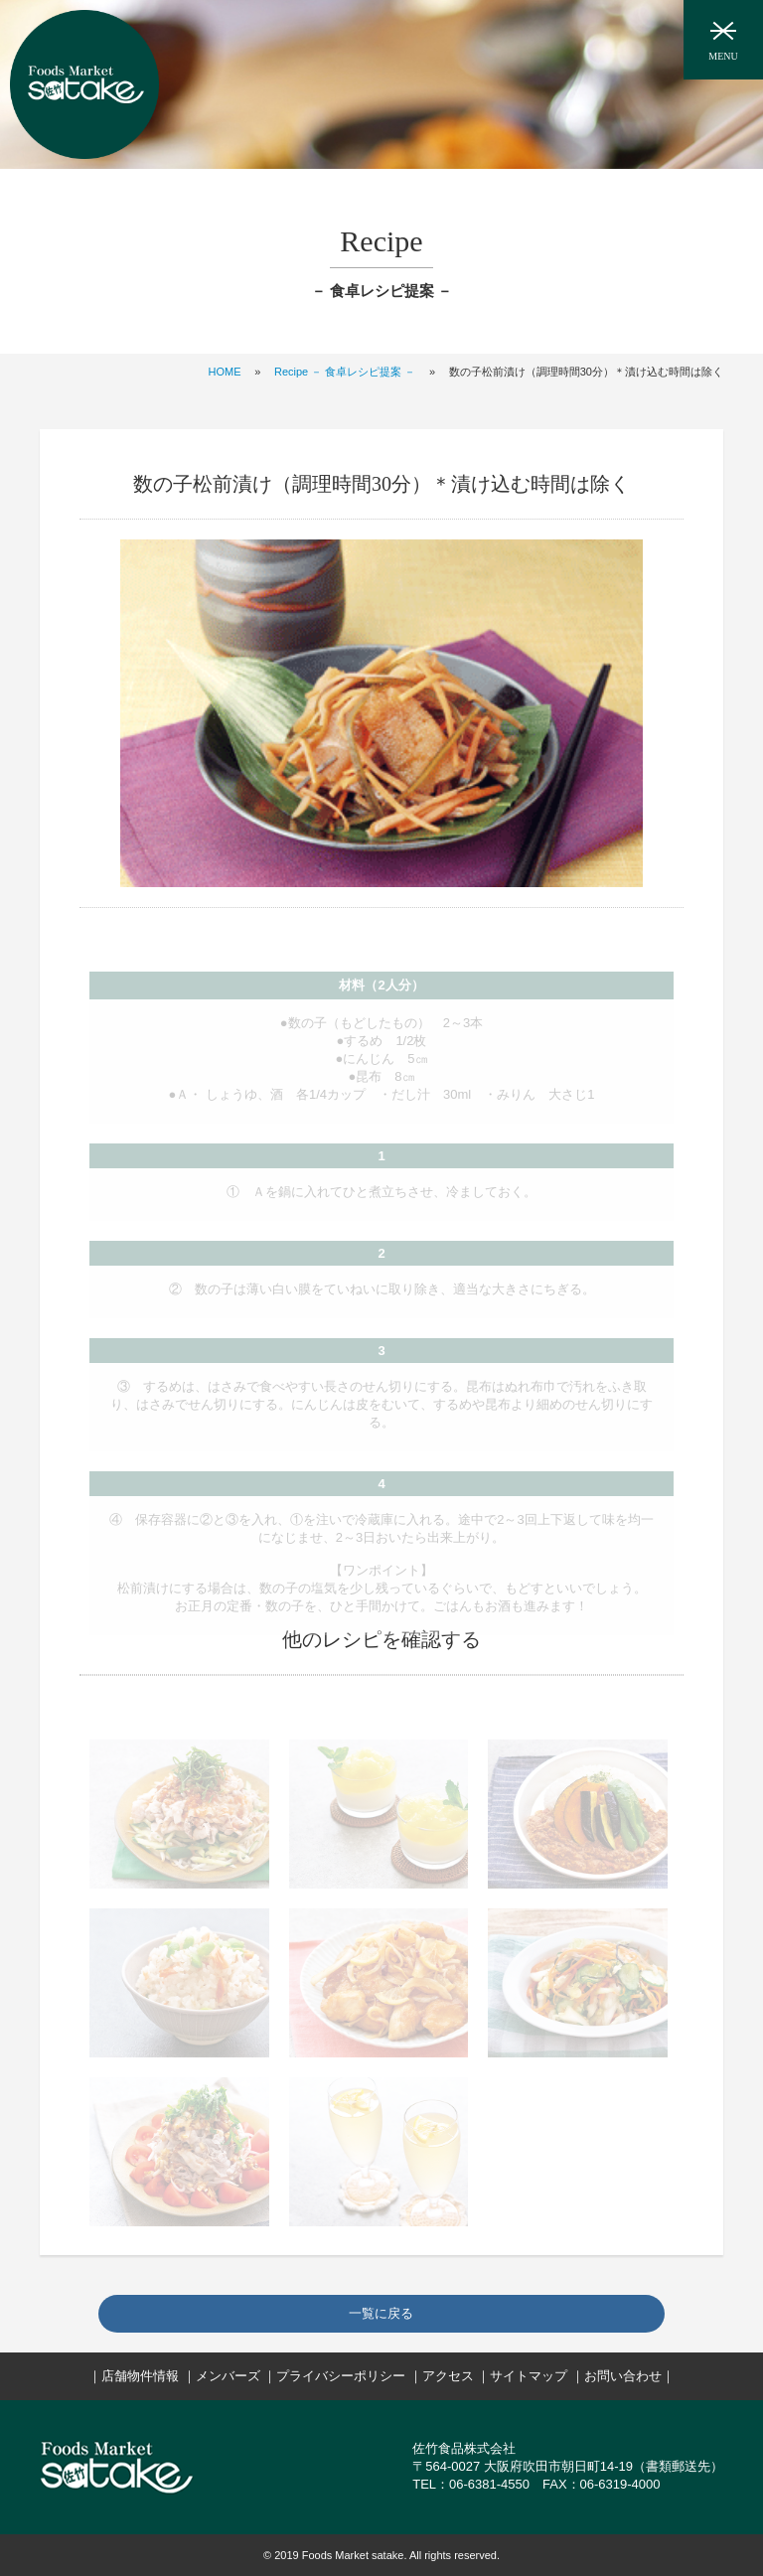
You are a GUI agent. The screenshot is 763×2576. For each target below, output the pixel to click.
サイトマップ (528, 2375)
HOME (225, 372)
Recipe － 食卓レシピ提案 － (344, 372)
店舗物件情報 (140, 2375)
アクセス (448, 2375)
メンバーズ (228, 2375)
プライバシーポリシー (340, 2375)
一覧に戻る (381, 2313)
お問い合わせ (623, 2375)
